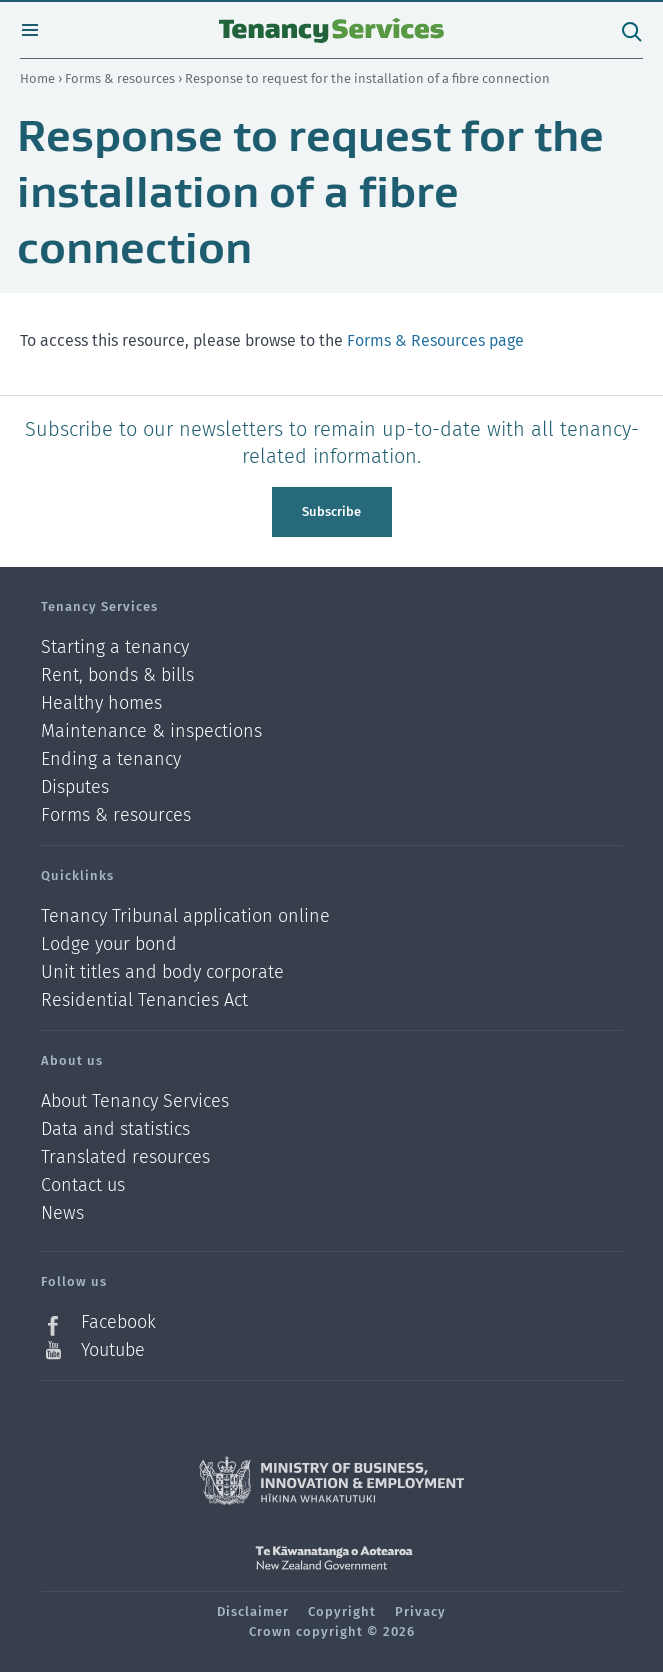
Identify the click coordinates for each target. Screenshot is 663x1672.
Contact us (83, 1185)
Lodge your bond (109, 944)
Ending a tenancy (111, 759)
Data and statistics (115, 1129)
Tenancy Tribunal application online (185, 916)
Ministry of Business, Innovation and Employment (331, 1481)
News (62, 1213)
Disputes (75, 787)
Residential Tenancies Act (144, 1000)
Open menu (30, 30)
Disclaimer (253, 1611)
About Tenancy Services (135, 1101)
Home (37, 78)
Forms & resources (121, 78)
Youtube (113, 1350)
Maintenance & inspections (151, 731)
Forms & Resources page (435, 340)
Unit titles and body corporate (162, 972)
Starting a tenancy (115, 647)
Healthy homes (101, 703)
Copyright (342, 1611)
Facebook (118, 1322)
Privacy (420, 1611)
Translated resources (125, 1157)
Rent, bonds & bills (117, 675)
